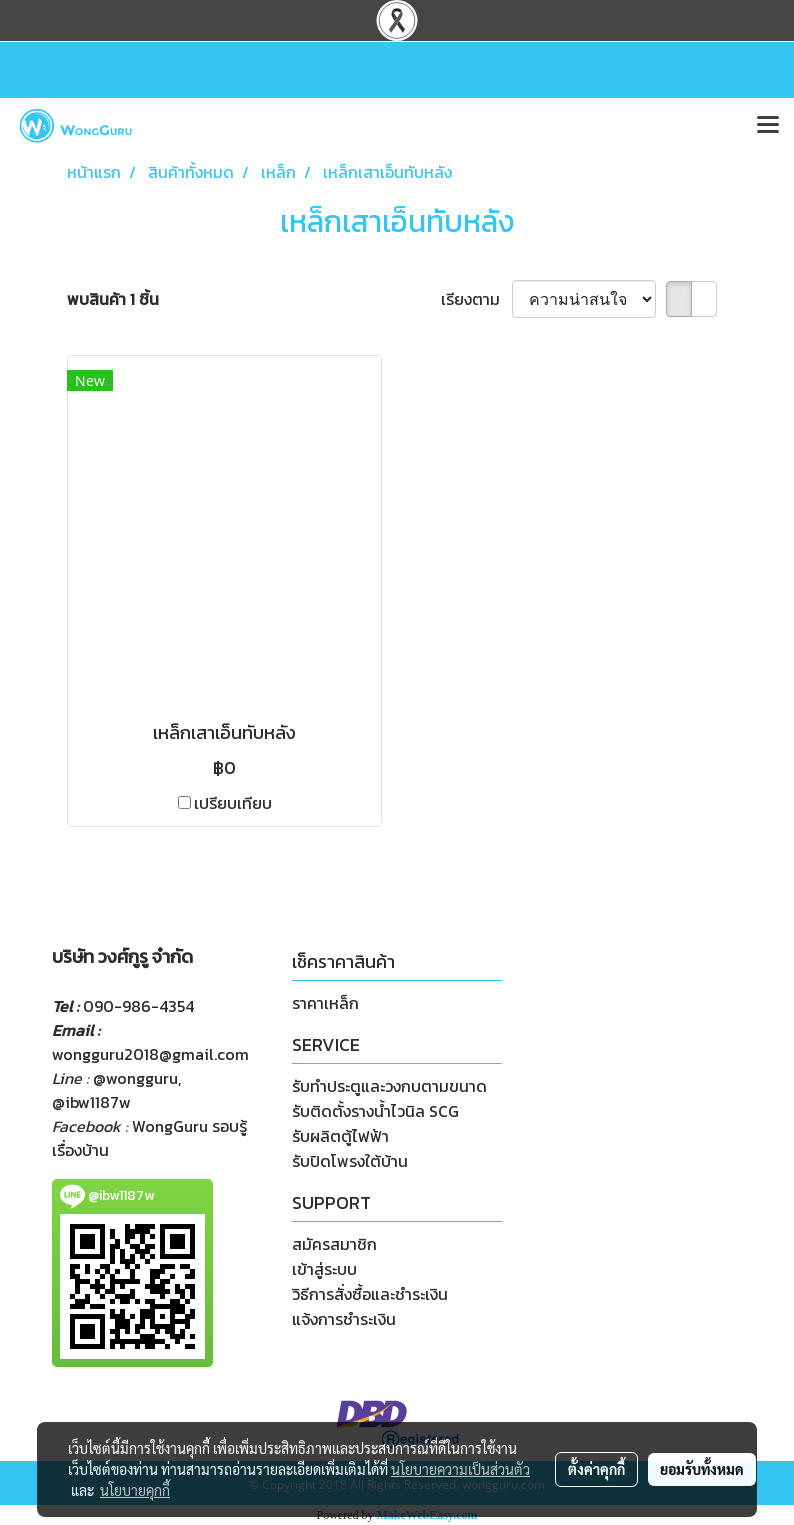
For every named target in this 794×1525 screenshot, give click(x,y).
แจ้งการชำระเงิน (344, 1319)
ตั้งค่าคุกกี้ (596, 1469)
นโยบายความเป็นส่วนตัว (460, 1469)
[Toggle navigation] (768, 126)
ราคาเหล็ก (325, 1003)
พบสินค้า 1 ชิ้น (113, 299)
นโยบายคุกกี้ (135, 1490)
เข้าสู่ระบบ (324, 1269)
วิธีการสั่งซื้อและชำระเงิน (370, 1294)
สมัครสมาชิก (334, 1244)
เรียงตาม (476, 299)
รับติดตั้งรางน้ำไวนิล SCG (375, 1111)
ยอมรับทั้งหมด (702, 1469)
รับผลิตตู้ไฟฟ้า (340, 1136)
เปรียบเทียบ (233, 803)
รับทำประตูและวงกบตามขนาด (389, 1086)
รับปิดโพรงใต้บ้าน (350, 1161)
